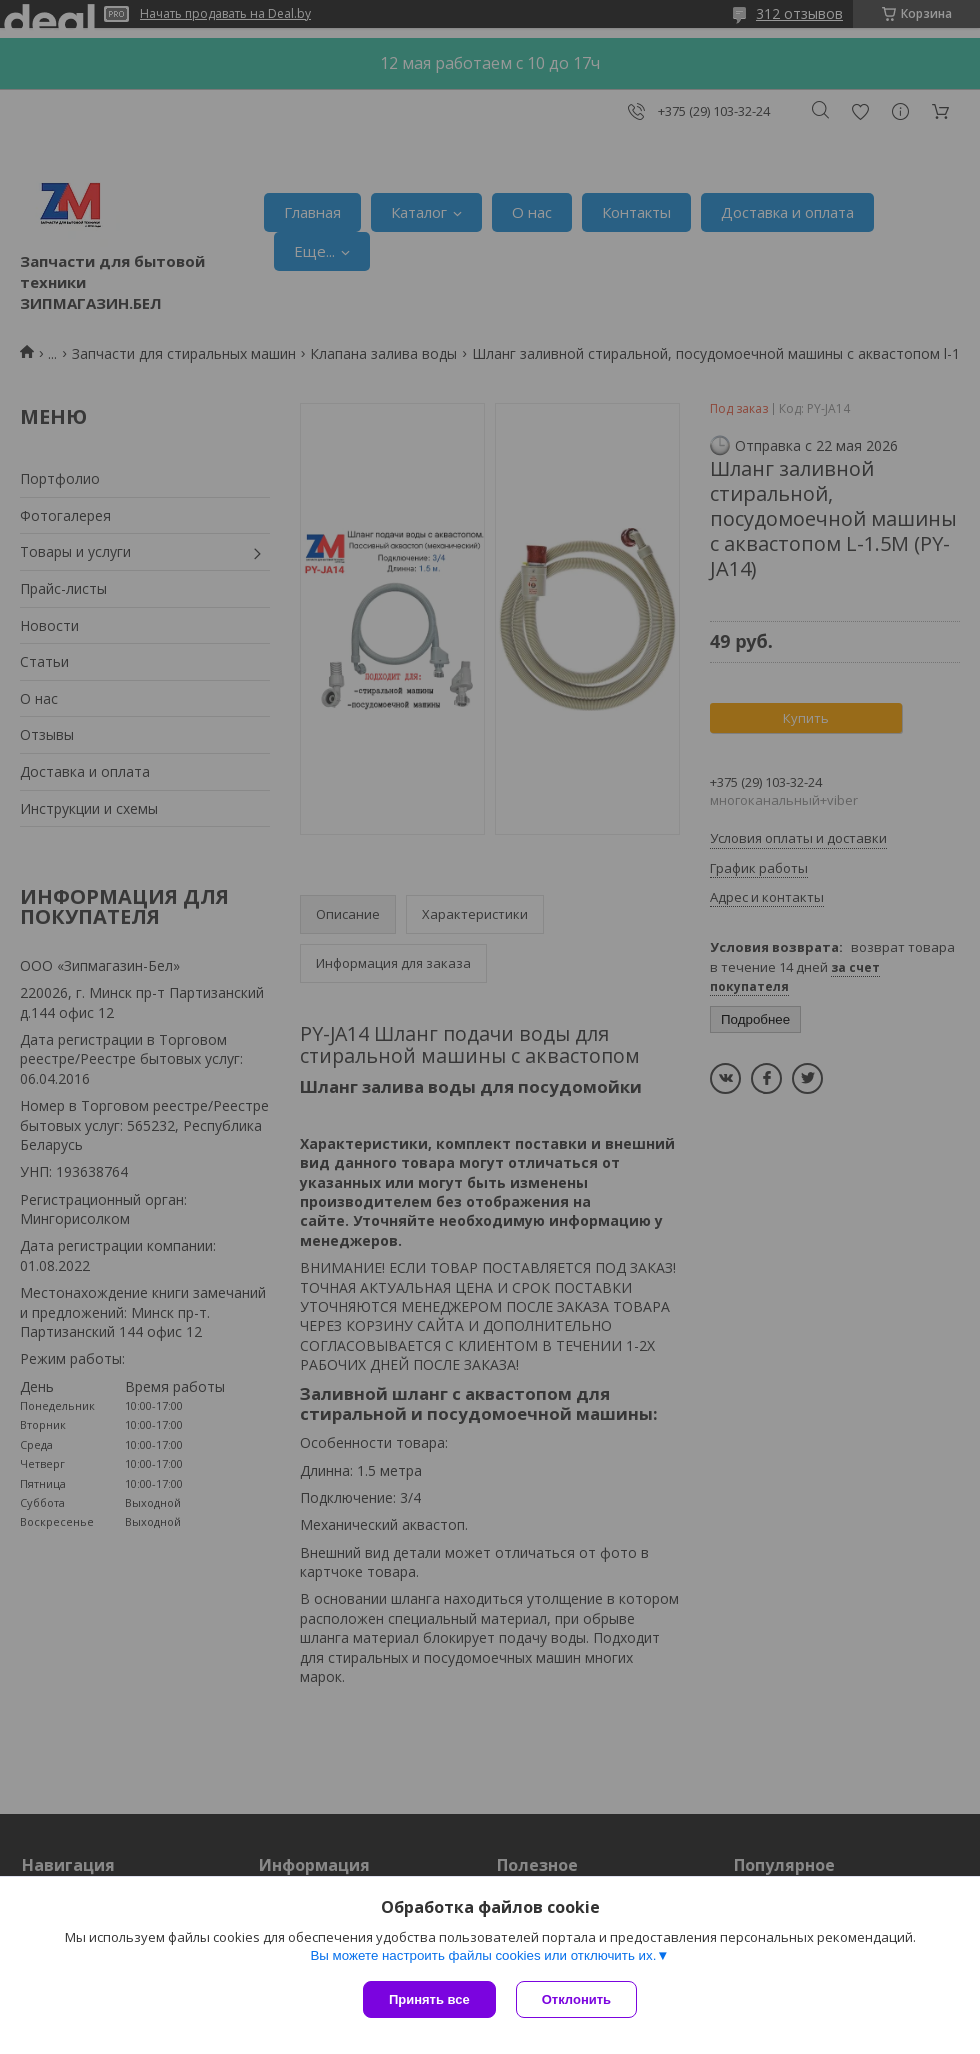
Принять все (429, 1999)
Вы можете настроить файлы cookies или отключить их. (483, 1955)
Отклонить (576, 1999)
